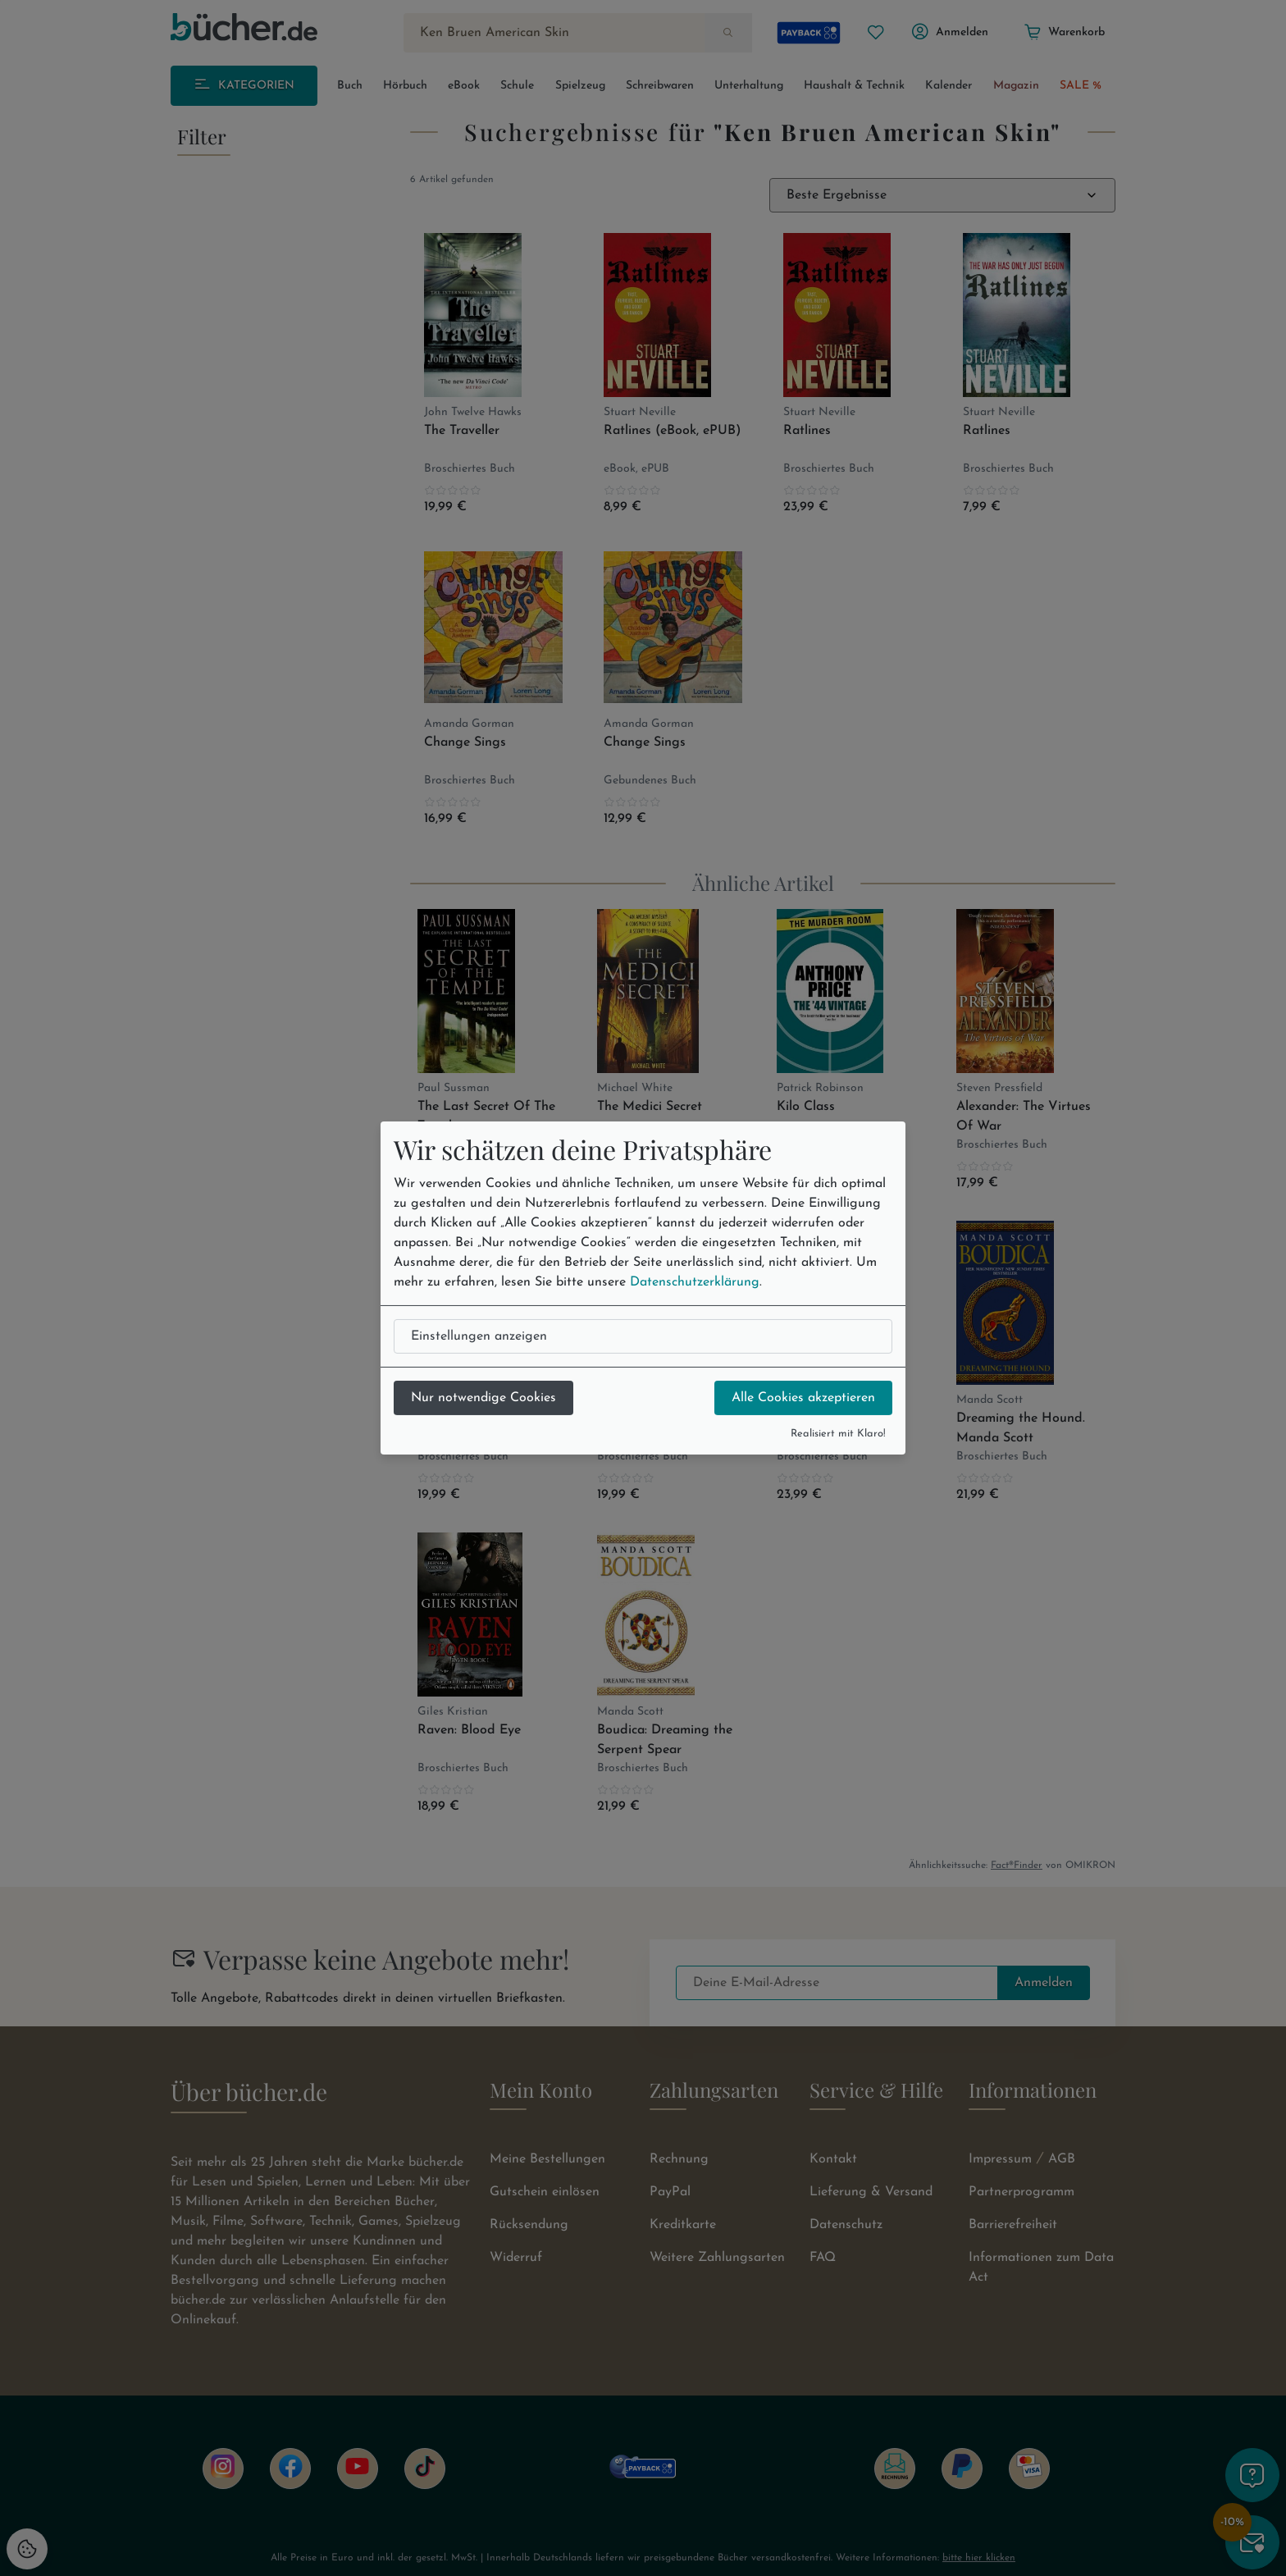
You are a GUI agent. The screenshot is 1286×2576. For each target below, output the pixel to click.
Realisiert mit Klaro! (838, 1433)
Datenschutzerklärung (694, 1282)
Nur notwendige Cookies (483, 1397)
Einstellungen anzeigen (479, 1336)
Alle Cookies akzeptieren (803, 1397)
